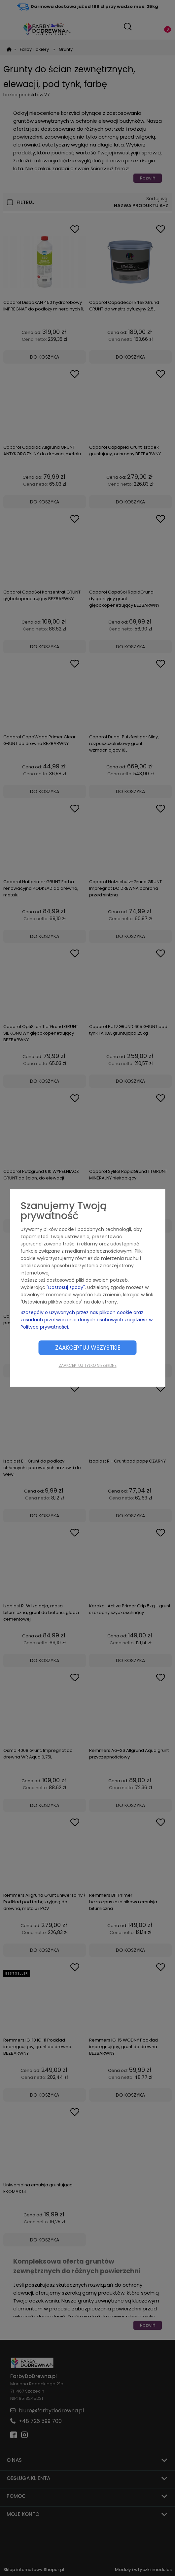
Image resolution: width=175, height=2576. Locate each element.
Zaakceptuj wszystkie (87, 1348)
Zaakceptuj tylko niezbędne (88, 1365)
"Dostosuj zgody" (66, 1287)
